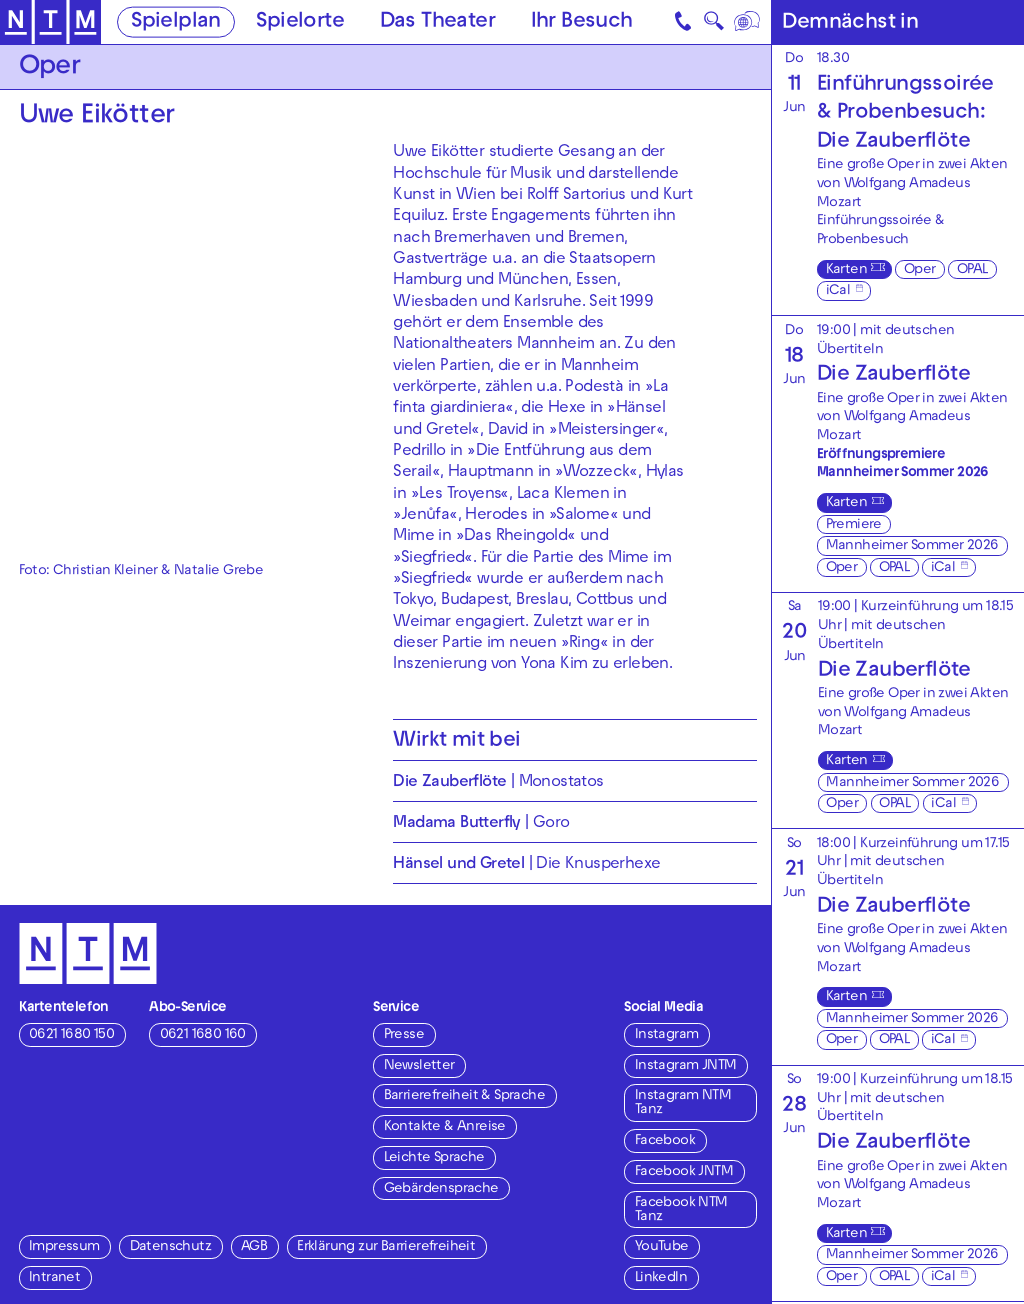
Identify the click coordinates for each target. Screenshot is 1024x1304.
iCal (838, 291)
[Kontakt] (684, 22)
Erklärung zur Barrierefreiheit (386, 1247)
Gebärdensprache (441, 1189)
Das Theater (437, 23)
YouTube (662, 1247)
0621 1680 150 (71, 1035)
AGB (254, 1247)
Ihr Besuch (582, 23)
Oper (920, 270)
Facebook (665, 1141)
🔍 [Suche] (713, 25)
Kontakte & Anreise (445, 1127)
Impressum (64, 1247)
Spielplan (176, 23)
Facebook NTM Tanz (681, 1210)
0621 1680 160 (203, 1035)
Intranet (54, 1278)
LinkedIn (661, 1278)
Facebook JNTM (684, 1172)
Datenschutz (170, 1247)
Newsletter (419, 1066)
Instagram (667, 1035)
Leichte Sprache (434, 1158)
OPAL (972, 270)
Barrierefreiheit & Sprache (464, 1096)
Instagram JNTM (686, 1066)
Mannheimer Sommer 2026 (912, 546)
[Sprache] (747, 22)
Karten (846, 270)
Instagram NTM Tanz (683, 1103)
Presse (404, 1035)
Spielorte (300, 23)
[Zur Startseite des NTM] (50, 22)
